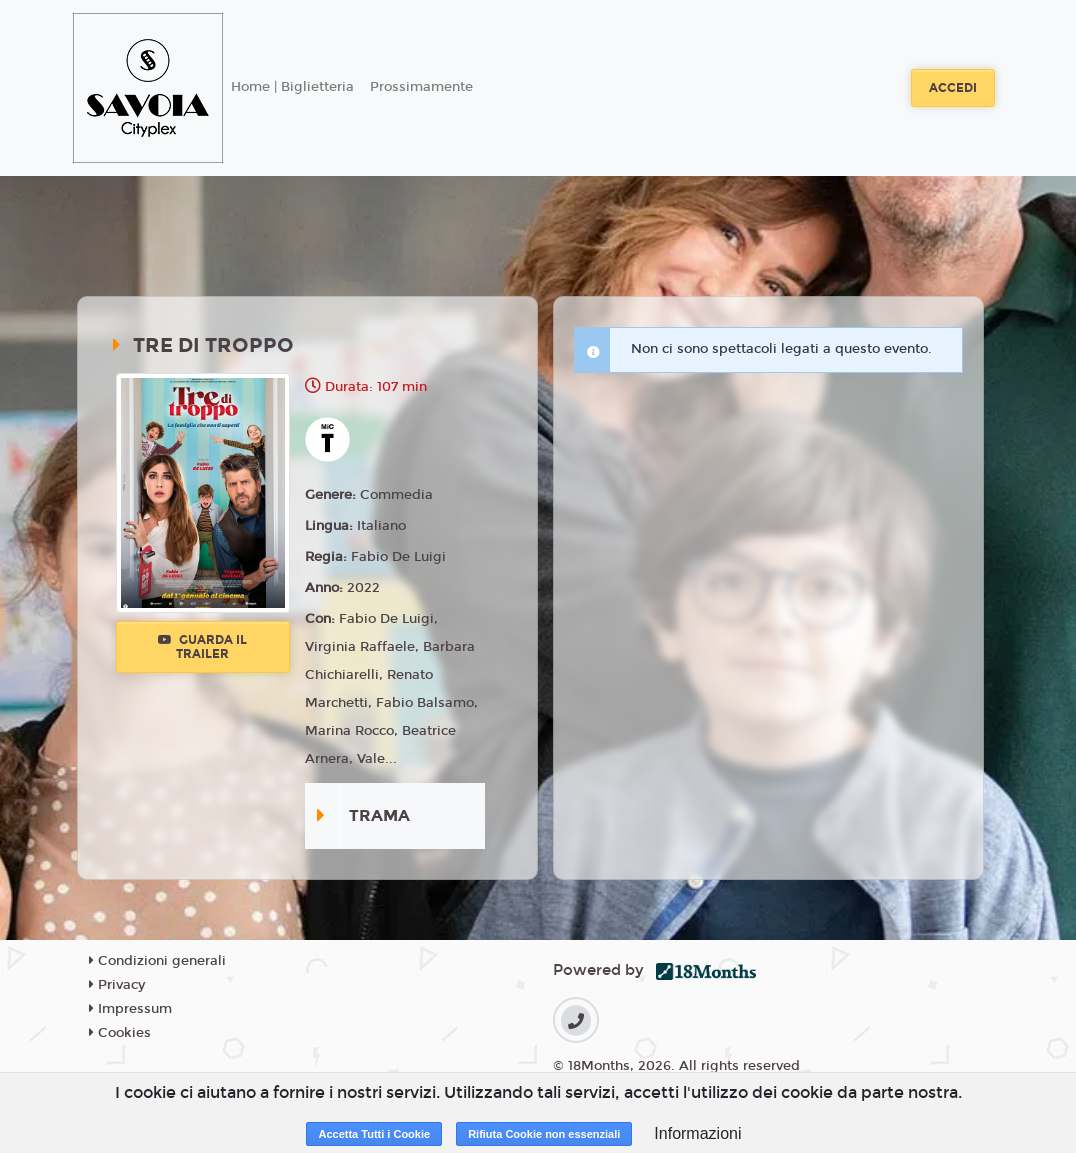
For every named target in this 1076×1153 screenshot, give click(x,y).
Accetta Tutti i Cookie (374, 1134)
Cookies (120, 1033)
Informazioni (697, 1133)
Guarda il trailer (202, 647)
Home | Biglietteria (292, 87)
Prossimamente (421, 87)
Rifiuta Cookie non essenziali (544, 1134)
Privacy (117, 985)
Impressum (130, 1009)
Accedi (953, 88)
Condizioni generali (157, 961)
